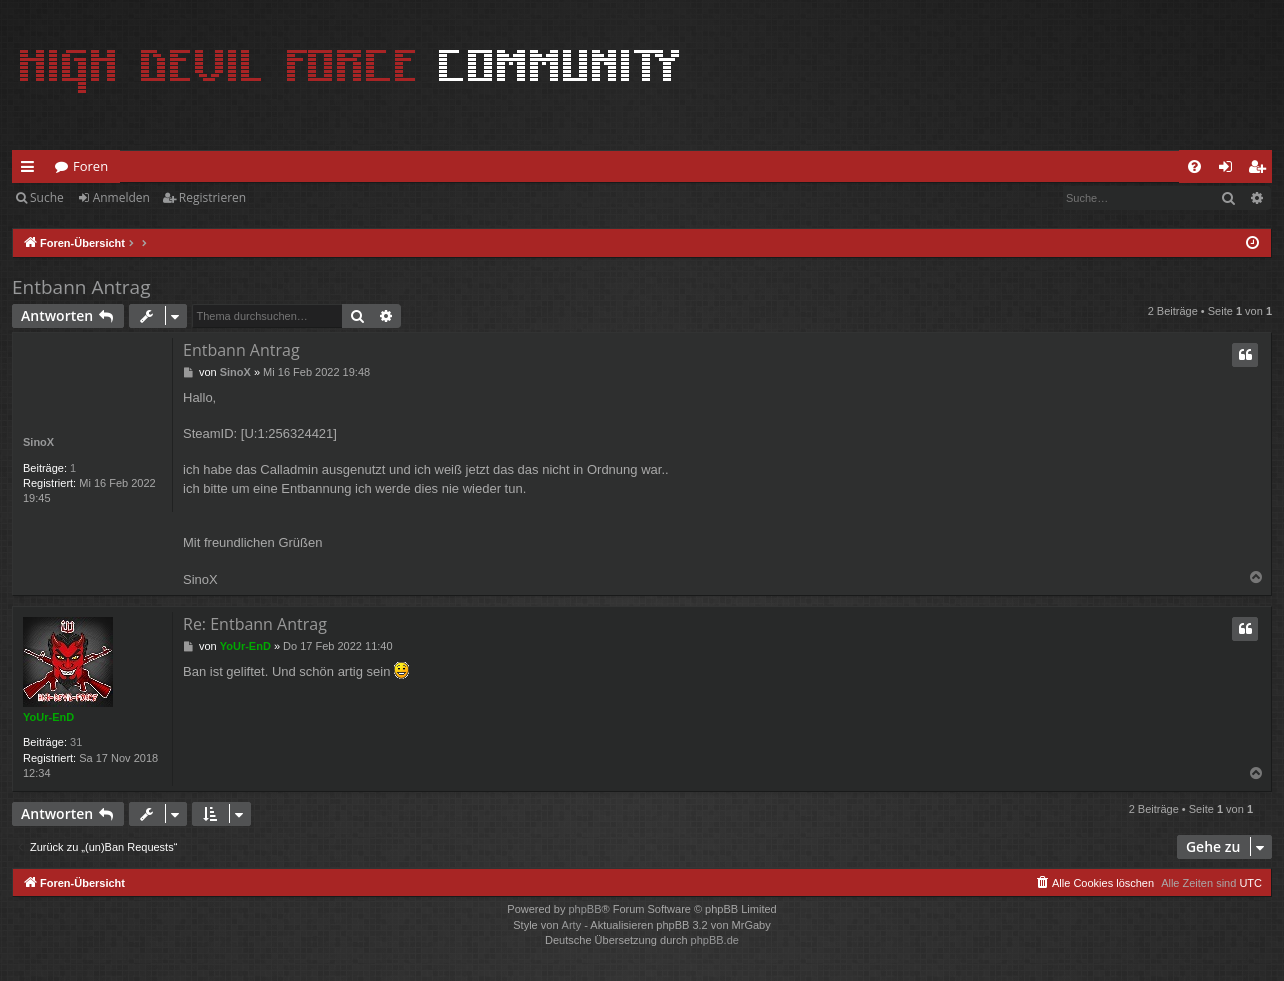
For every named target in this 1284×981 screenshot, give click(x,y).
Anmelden (121, 197)
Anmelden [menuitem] (1231, 170)
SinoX (38, 442)
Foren (90, 166)
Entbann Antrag (81, 287)
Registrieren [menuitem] (1261, 170)
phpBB (584, 909)
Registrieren (212, 197)
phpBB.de (715, 940)
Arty (572, 925)
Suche (47, 197)
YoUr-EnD (48, 717)
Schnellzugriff (31, 170)
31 (76, 742)
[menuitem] (1194, 166)
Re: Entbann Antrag (255, 624)
